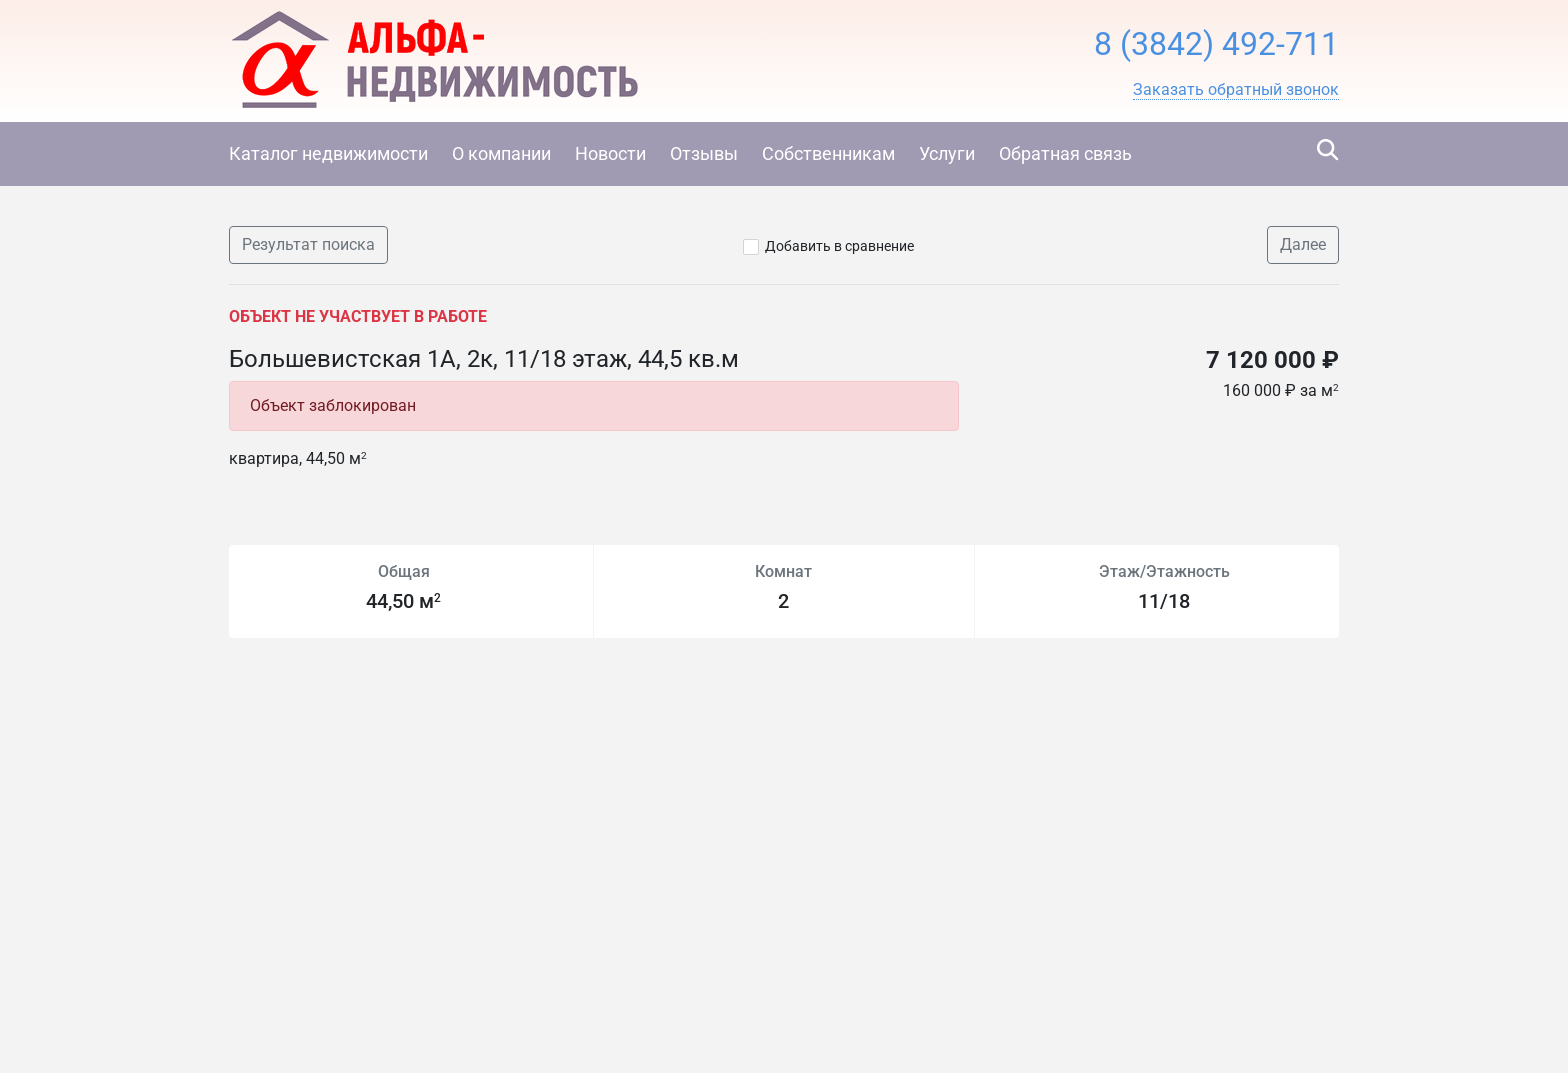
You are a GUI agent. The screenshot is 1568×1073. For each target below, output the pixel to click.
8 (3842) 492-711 (1216, 44)
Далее (1303, 244)
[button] (1236, 90)
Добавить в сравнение (839, 246)
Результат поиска (308, 244)
